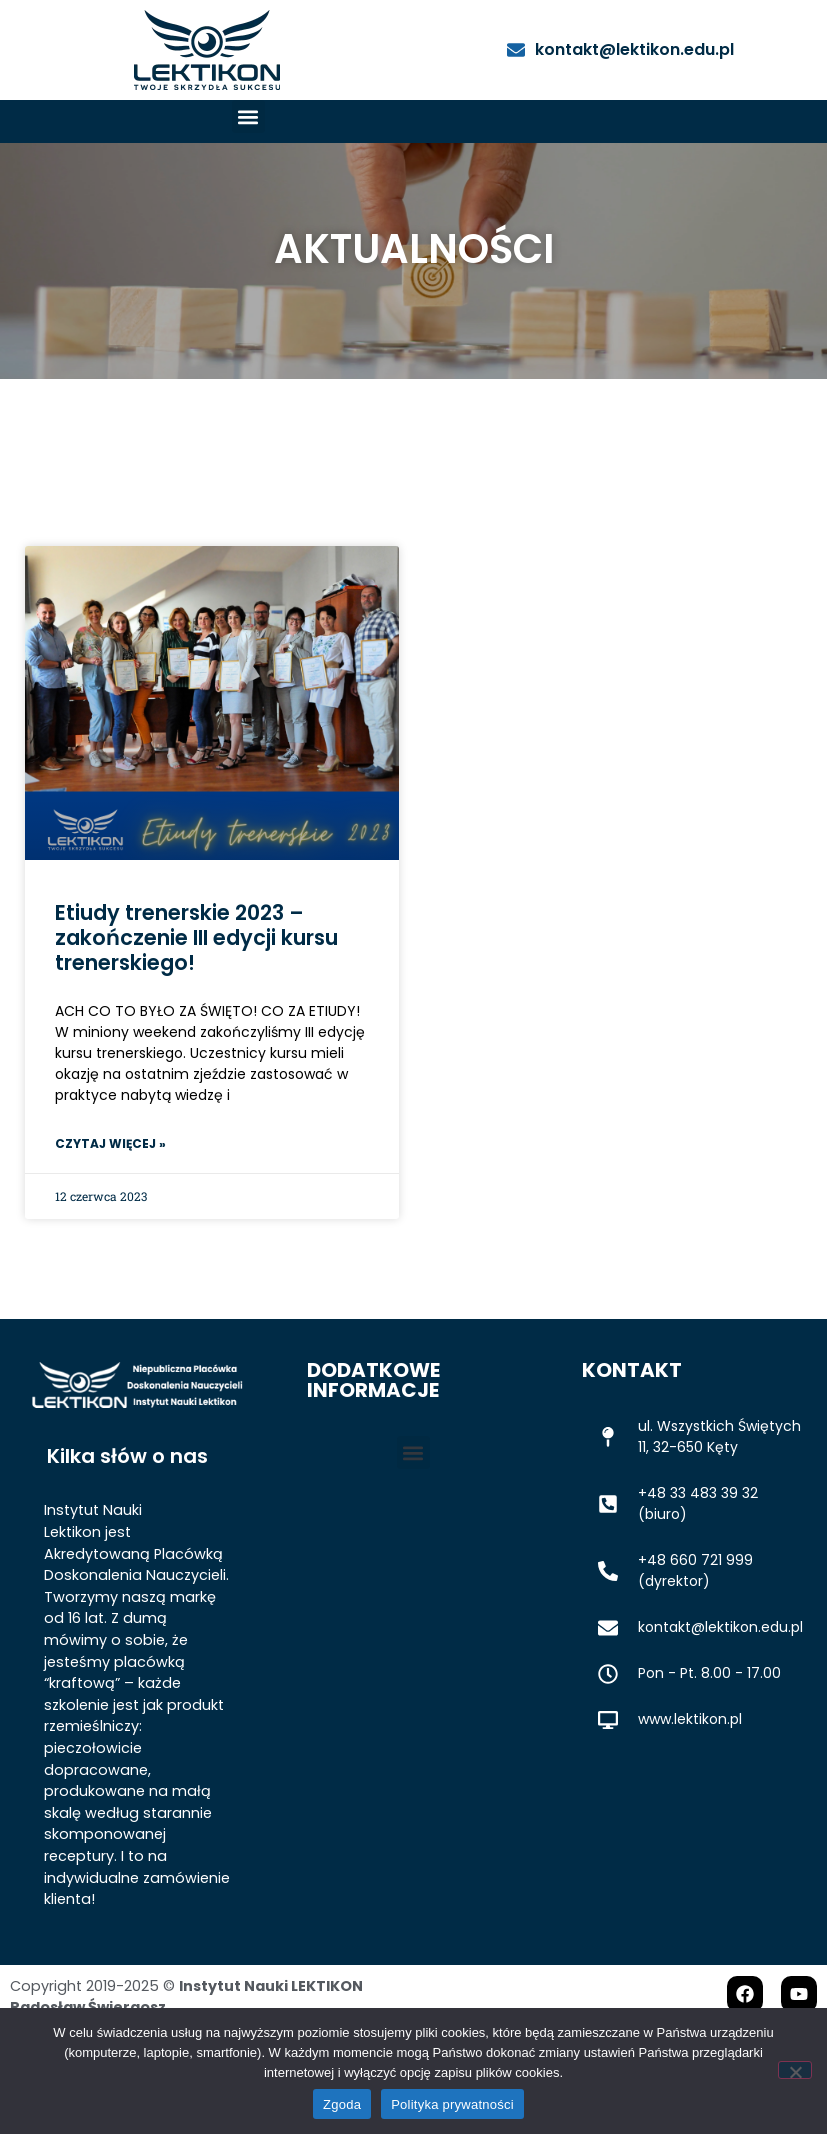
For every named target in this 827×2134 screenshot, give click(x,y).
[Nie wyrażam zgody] (795, 2070)
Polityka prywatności (452, 2104)
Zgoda (342, 2104)
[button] (248, 116)
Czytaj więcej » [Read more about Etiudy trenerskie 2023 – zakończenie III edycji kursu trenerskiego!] (110, 1199)
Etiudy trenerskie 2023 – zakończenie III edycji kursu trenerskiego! (196, 993)
